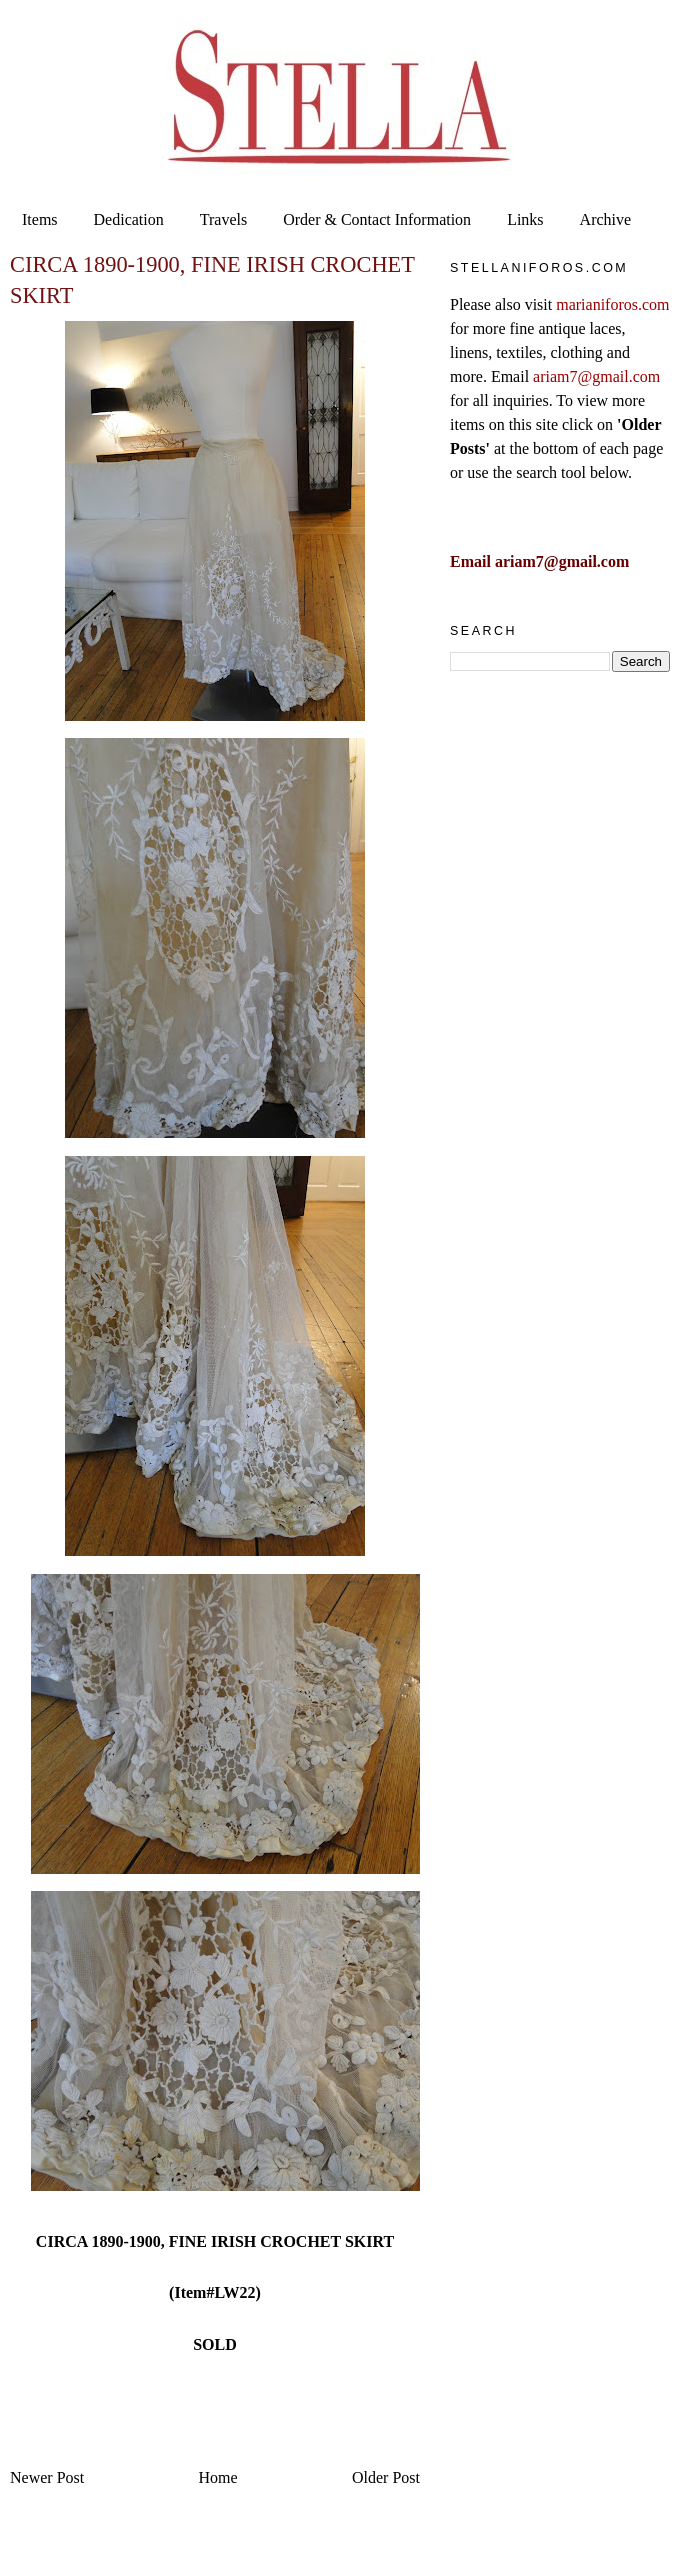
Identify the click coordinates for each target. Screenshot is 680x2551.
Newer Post (47, 2477)
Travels (223, 219)
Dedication (129, 219)
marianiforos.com (612, 304)
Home (218, 2477)
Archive (606, 219)
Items (40, 219)
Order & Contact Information (377, 219)
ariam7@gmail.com (596, 376)
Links (525, 219)
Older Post (386, 2477)
